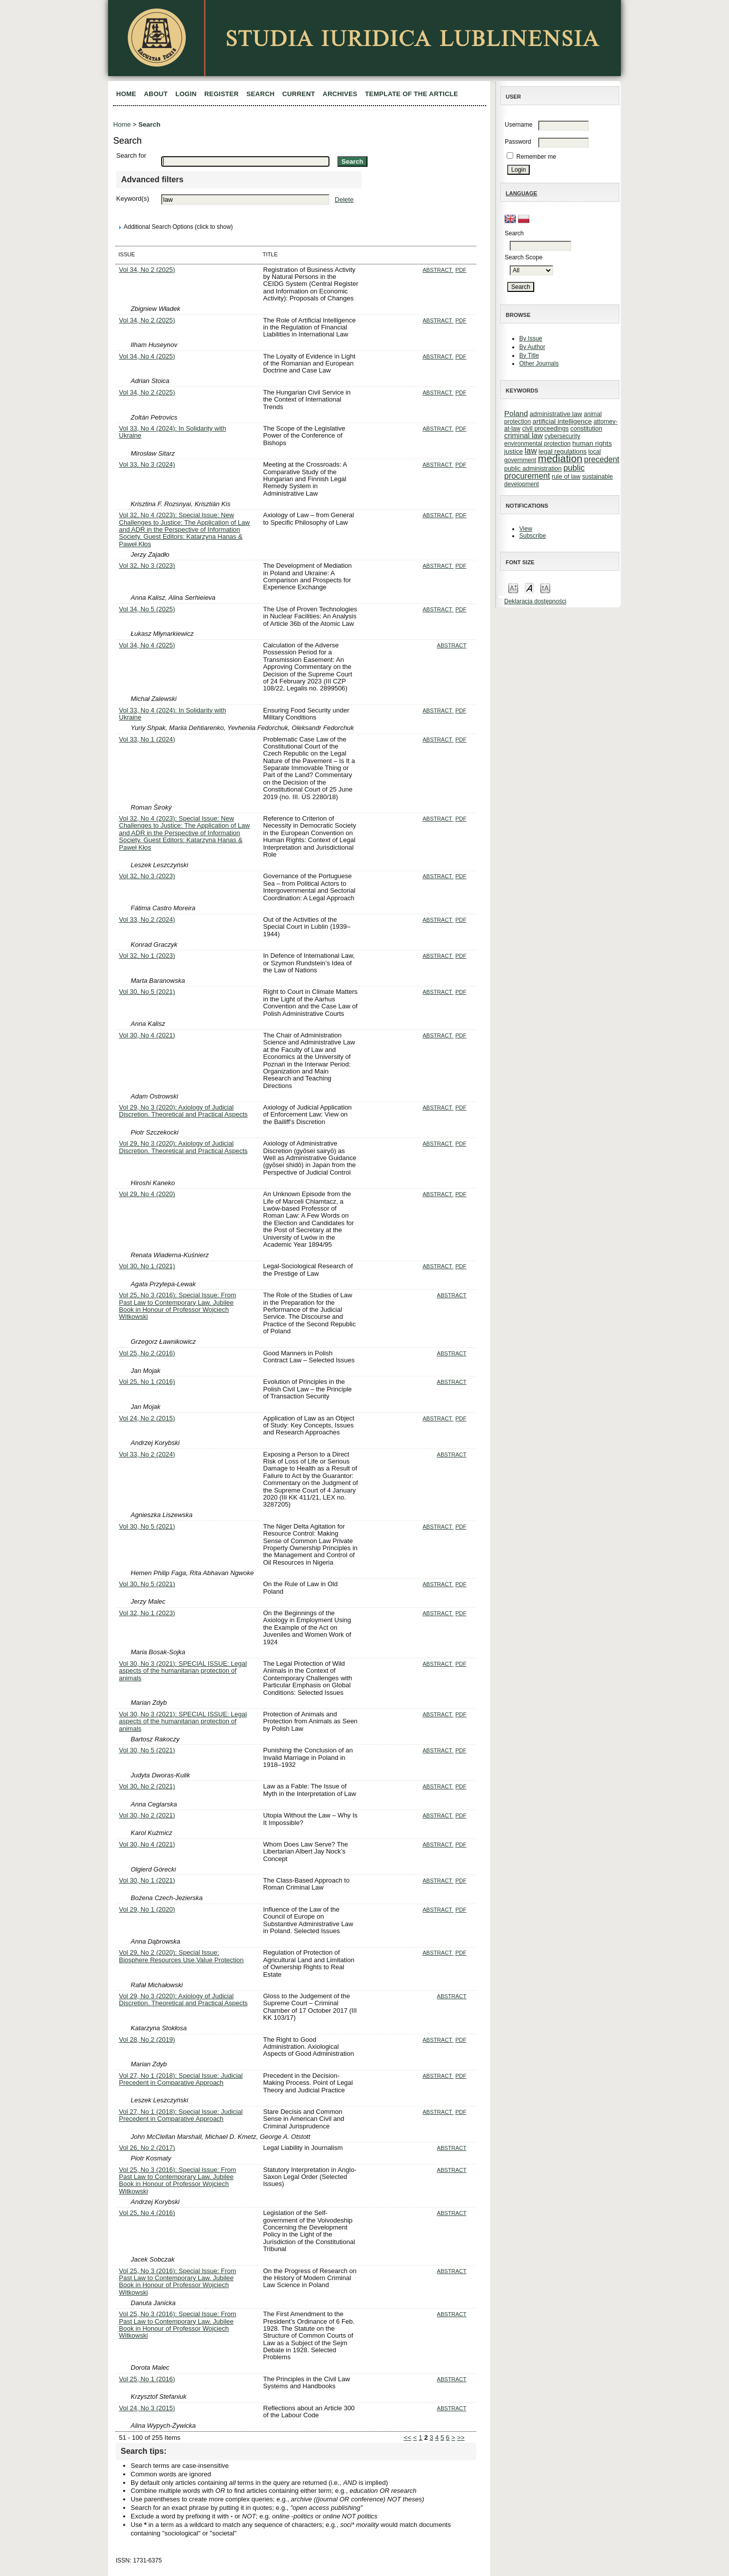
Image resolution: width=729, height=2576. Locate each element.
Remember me (536, 156)
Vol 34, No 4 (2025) (147, 356)
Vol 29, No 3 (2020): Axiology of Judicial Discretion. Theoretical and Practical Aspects (183, 1110)
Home (126, 94)
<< (407, 2437)
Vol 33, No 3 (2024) (147, 464)
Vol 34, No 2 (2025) (147, 269)
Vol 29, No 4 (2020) (147, 1194)
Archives (340, 94)
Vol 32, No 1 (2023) (147, 955)
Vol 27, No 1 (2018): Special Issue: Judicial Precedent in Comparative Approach (181, 2079)
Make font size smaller (513, 587)
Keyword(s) (132, 198)
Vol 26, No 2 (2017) (147, 2147)
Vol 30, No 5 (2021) (147, 991)
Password (518, 141)
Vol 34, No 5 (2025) (147, 609)
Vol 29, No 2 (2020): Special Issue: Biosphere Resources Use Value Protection (181, 1956)
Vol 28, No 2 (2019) (147, 2039)
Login (185, 94)
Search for (131, 155)
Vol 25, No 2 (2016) (147, 1353)
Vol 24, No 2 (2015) (147, 1418)
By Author (532, 346)
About (156, 94)
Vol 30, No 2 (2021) (147, 1786)
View (525, 528)
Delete (344, 199)
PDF (460, 270)
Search (260, 94)
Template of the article (411, 94)
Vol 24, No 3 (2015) (147, 2408)
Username (518, 124)
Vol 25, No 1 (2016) (147, 1381)
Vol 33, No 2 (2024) (147, 919)
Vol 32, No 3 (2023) (147, 565)
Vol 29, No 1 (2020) (147, 1909)
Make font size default (529, 587)
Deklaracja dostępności (535, 601)
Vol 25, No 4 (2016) (147, 2213)
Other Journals (539, 363)
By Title (529, 355)
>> (461, 2437)
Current (298, 94)
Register (221, 94)
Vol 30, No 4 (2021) (147, 1035)
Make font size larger (545, 587)
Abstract (438, 270)
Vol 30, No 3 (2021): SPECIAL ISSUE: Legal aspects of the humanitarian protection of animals (183, 1671)
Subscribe (532, 535)
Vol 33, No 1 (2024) (147, 739)
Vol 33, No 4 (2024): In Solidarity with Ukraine (172, 432)
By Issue (530, 338)
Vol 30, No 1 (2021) (147, 1266)
